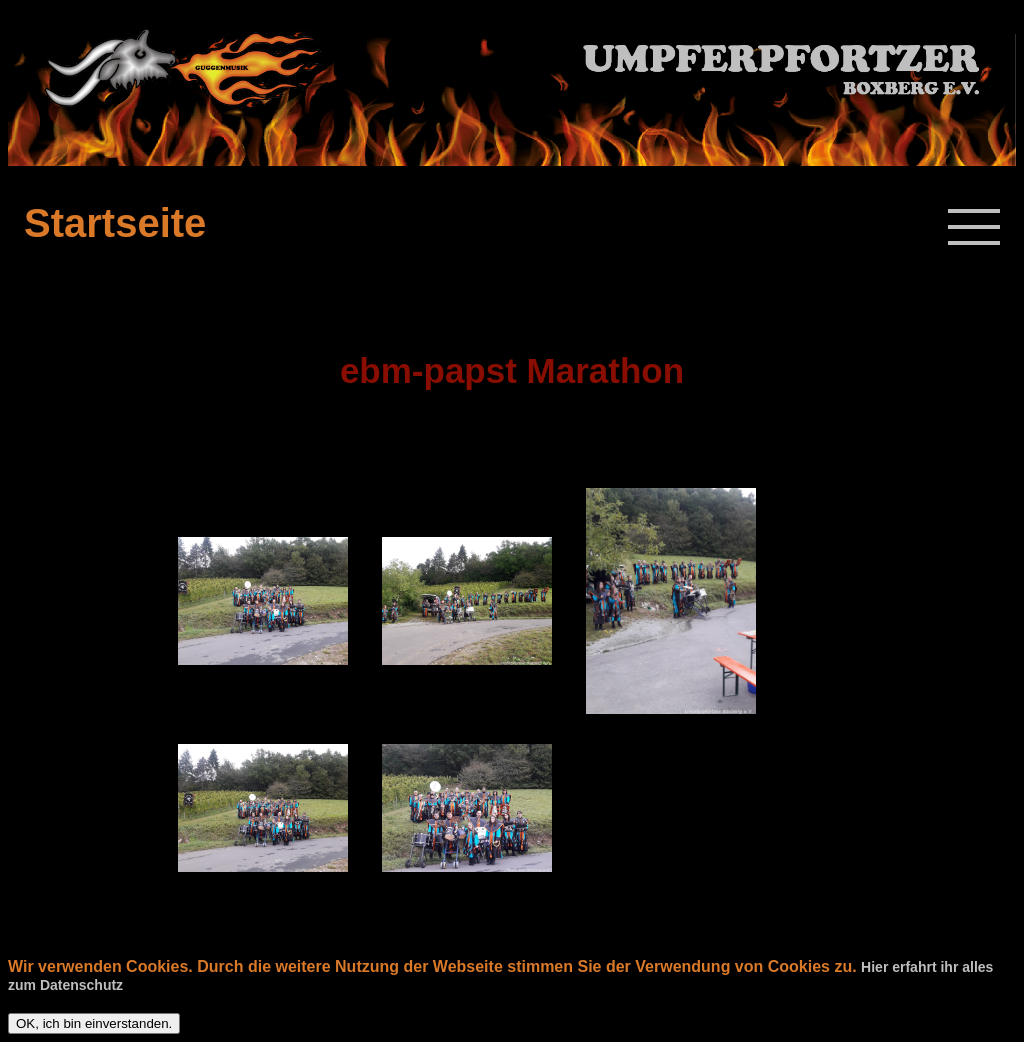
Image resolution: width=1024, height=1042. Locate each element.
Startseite (115, 223)
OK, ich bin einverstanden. (94, 1023)
